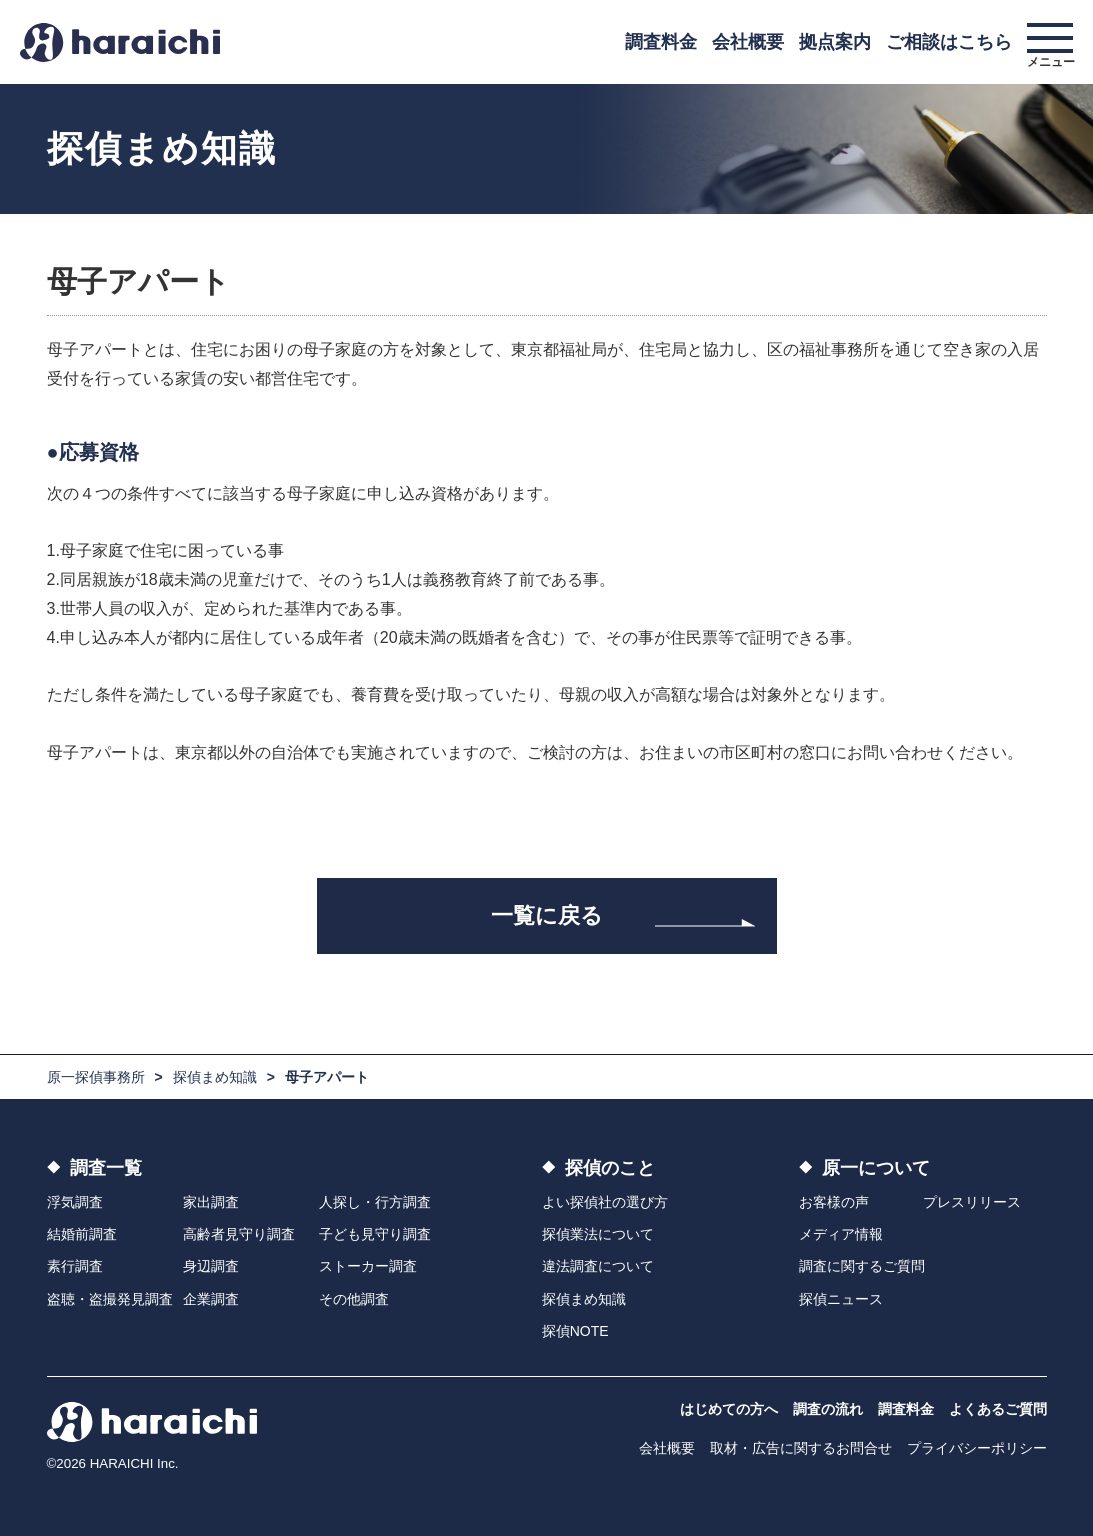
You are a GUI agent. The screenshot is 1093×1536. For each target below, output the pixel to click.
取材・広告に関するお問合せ (801, 1448)
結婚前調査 (82, 1234)
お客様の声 (834, 1202)
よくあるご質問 (998, 1409)
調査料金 (661, 42)
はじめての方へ (729, 1409)
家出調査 (211, 1202)
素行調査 (75, 1266)
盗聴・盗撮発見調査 (110, 1299)
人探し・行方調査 (375, 1202)
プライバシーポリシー (977, 1448)
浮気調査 (75, 1202)
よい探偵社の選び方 (605, 1202)
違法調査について (598, 1266)
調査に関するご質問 (862, 1266)
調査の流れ (828, 1409)
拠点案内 (835, 42)
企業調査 (211, 1299)
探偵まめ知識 (215, 1077)
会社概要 (748, 42)
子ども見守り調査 (375, 1234)
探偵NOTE (575, 1331)
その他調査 (354, 1299)
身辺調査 (211, 1266)
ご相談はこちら (949, 42)
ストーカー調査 (368, 1266)
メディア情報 (841, 1234)
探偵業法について (598, 1234)
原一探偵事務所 (96, 1077)
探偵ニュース (841, 1299)
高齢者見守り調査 (239, 1234)
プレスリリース (972, 1202)
